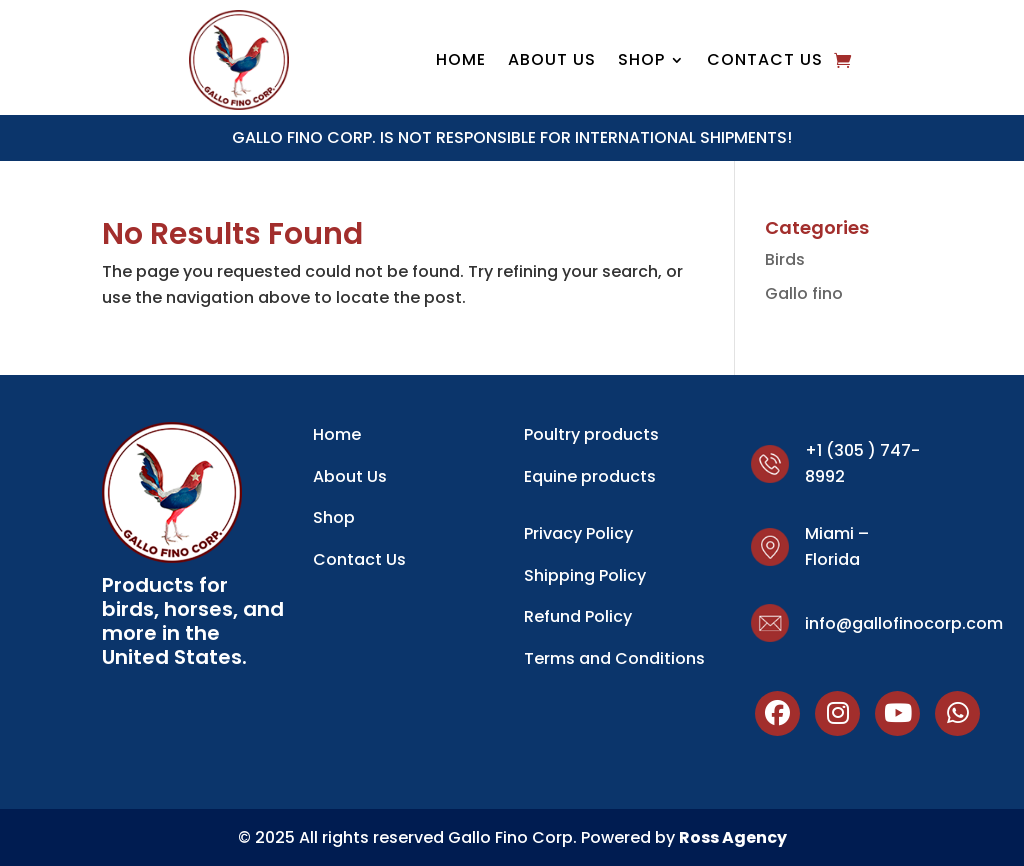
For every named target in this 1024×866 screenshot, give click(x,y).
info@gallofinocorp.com (904, 623)
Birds (785, 259)
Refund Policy (578, 616)
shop (641, 62)
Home (461, 62)
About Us (552, 62)
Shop (334, 517)
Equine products (590, 476)
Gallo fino (804, 293)
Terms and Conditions (614, 658)
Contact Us (765, 62)
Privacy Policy (578, 533)
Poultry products (591, 434)
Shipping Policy (585, 575)
